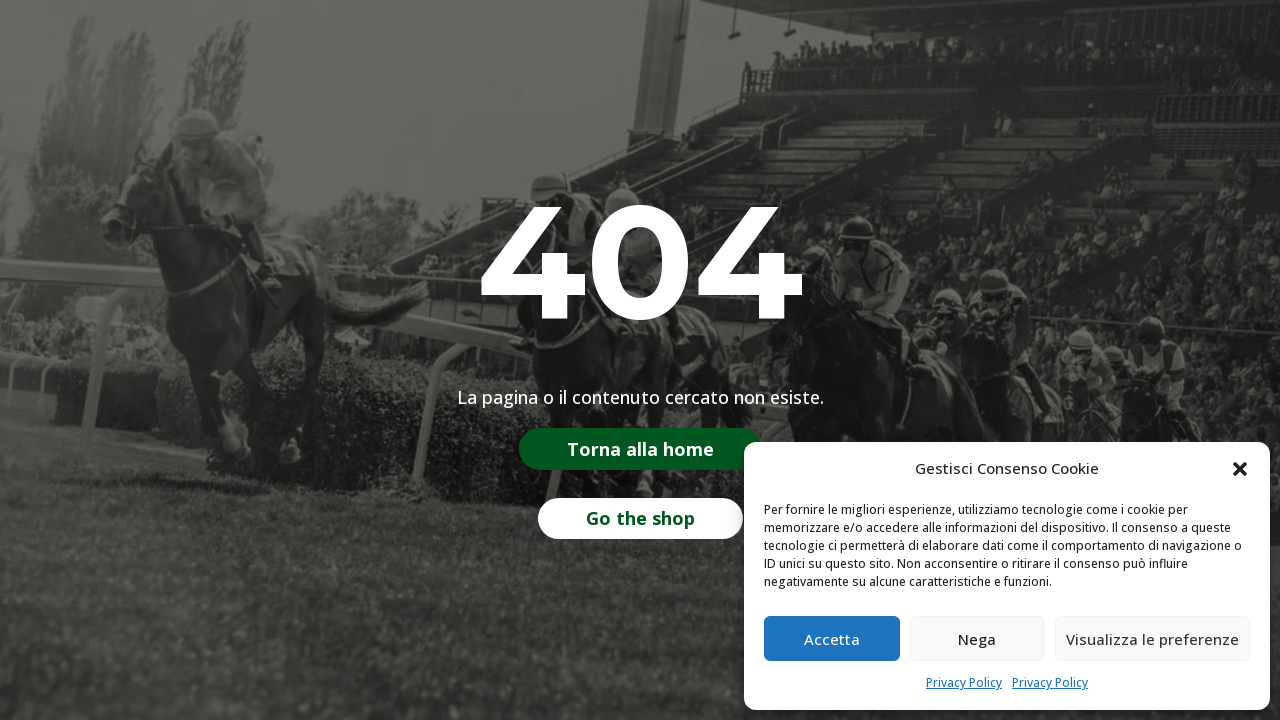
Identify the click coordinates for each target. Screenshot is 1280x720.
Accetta (832, 639)
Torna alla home (640, 449)
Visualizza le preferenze (1152, 639)
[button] (1240, 469)
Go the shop (640, 518)
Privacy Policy (964, 682)
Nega (977, 639)
